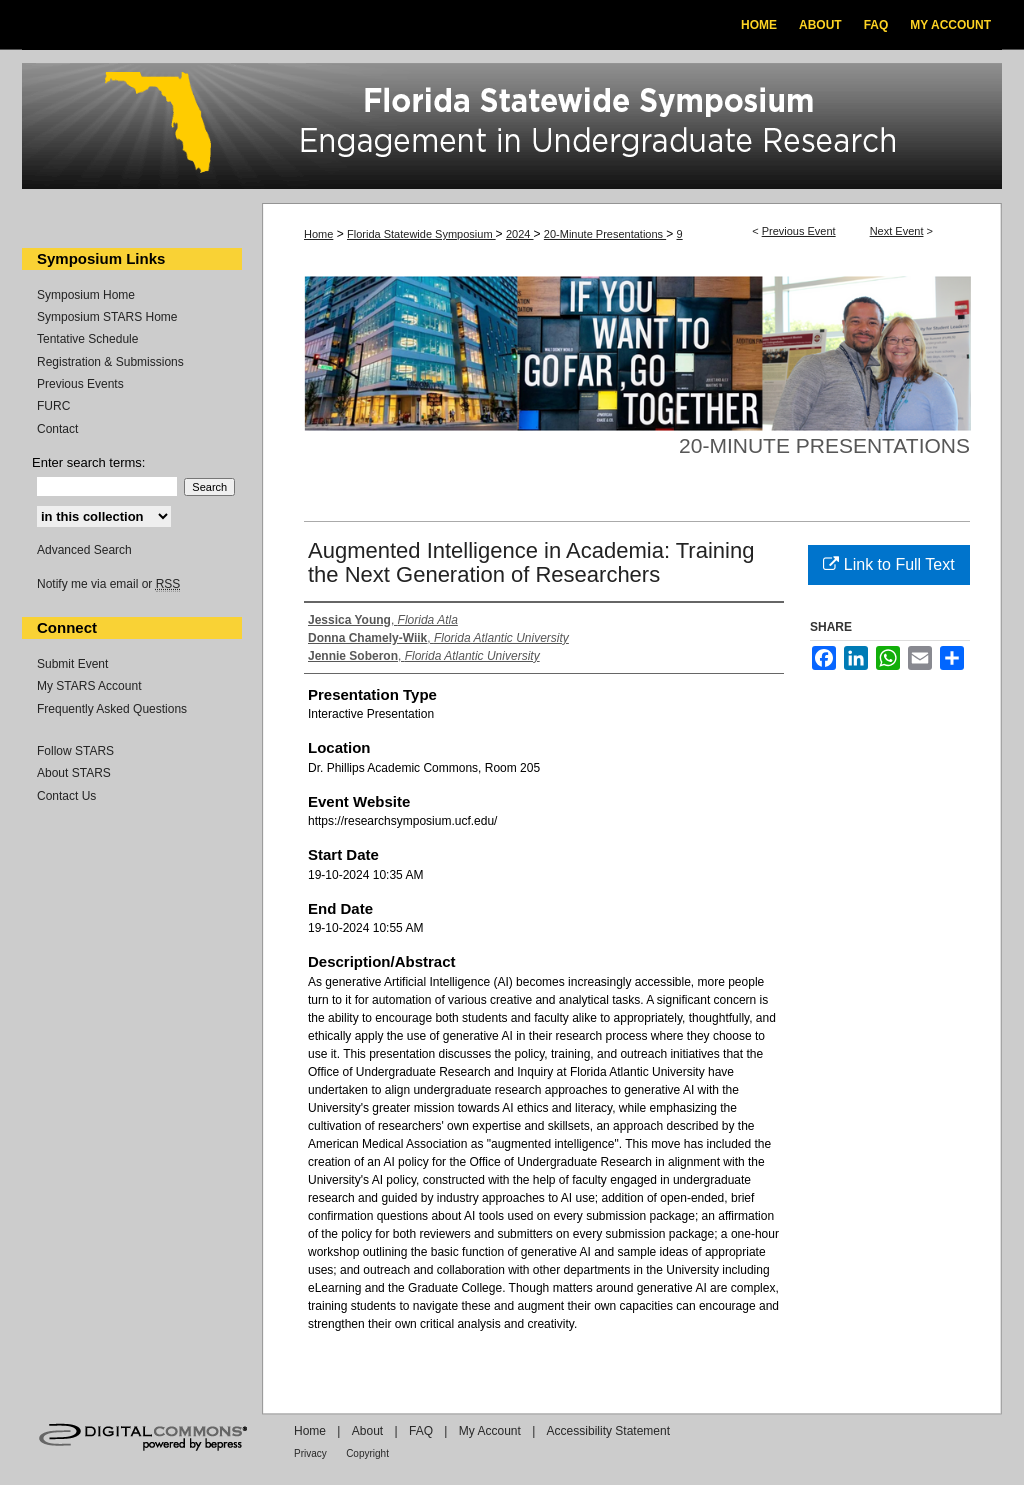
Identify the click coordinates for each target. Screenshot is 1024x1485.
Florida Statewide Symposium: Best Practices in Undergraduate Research (512, 129)
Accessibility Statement (608, 1431)
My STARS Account (89, 686)
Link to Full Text (888, 564)
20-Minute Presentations (605, 234)
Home (318, 234)
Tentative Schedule (87, 339)
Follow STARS (75, 751)
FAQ (421, 1431)
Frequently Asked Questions (112, 709)
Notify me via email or (108, 584)
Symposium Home (86, 295)
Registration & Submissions (110, 362)
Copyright (367, 1453)
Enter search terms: (88, 462)
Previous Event (799, 231)
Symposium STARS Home (107, 317)
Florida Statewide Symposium (421, 234)
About (367, 1431)
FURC (53, 406)
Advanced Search (84, 550)
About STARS (74, 773)
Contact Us (66, 796)
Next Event (897, 231)
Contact (57, 429)
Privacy (310, 1453)
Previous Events (80, 384)
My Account (490, 1431)
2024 (520, 234)
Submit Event (72, 664)
